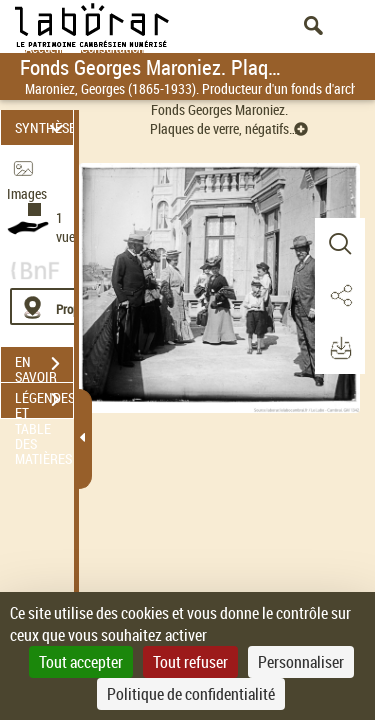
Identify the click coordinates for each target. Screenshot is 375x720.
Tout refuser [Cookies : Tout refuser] (190, 662)
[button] (340, 244)
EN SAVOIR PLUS (44, 366)
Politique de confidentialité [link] (191, 694)
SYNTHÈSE (44, 127)
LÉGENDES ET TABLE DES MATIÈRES (44, 402)
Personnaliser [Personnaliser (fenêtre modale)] (301, 662)
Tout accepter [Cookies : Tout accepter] (81, 662)
